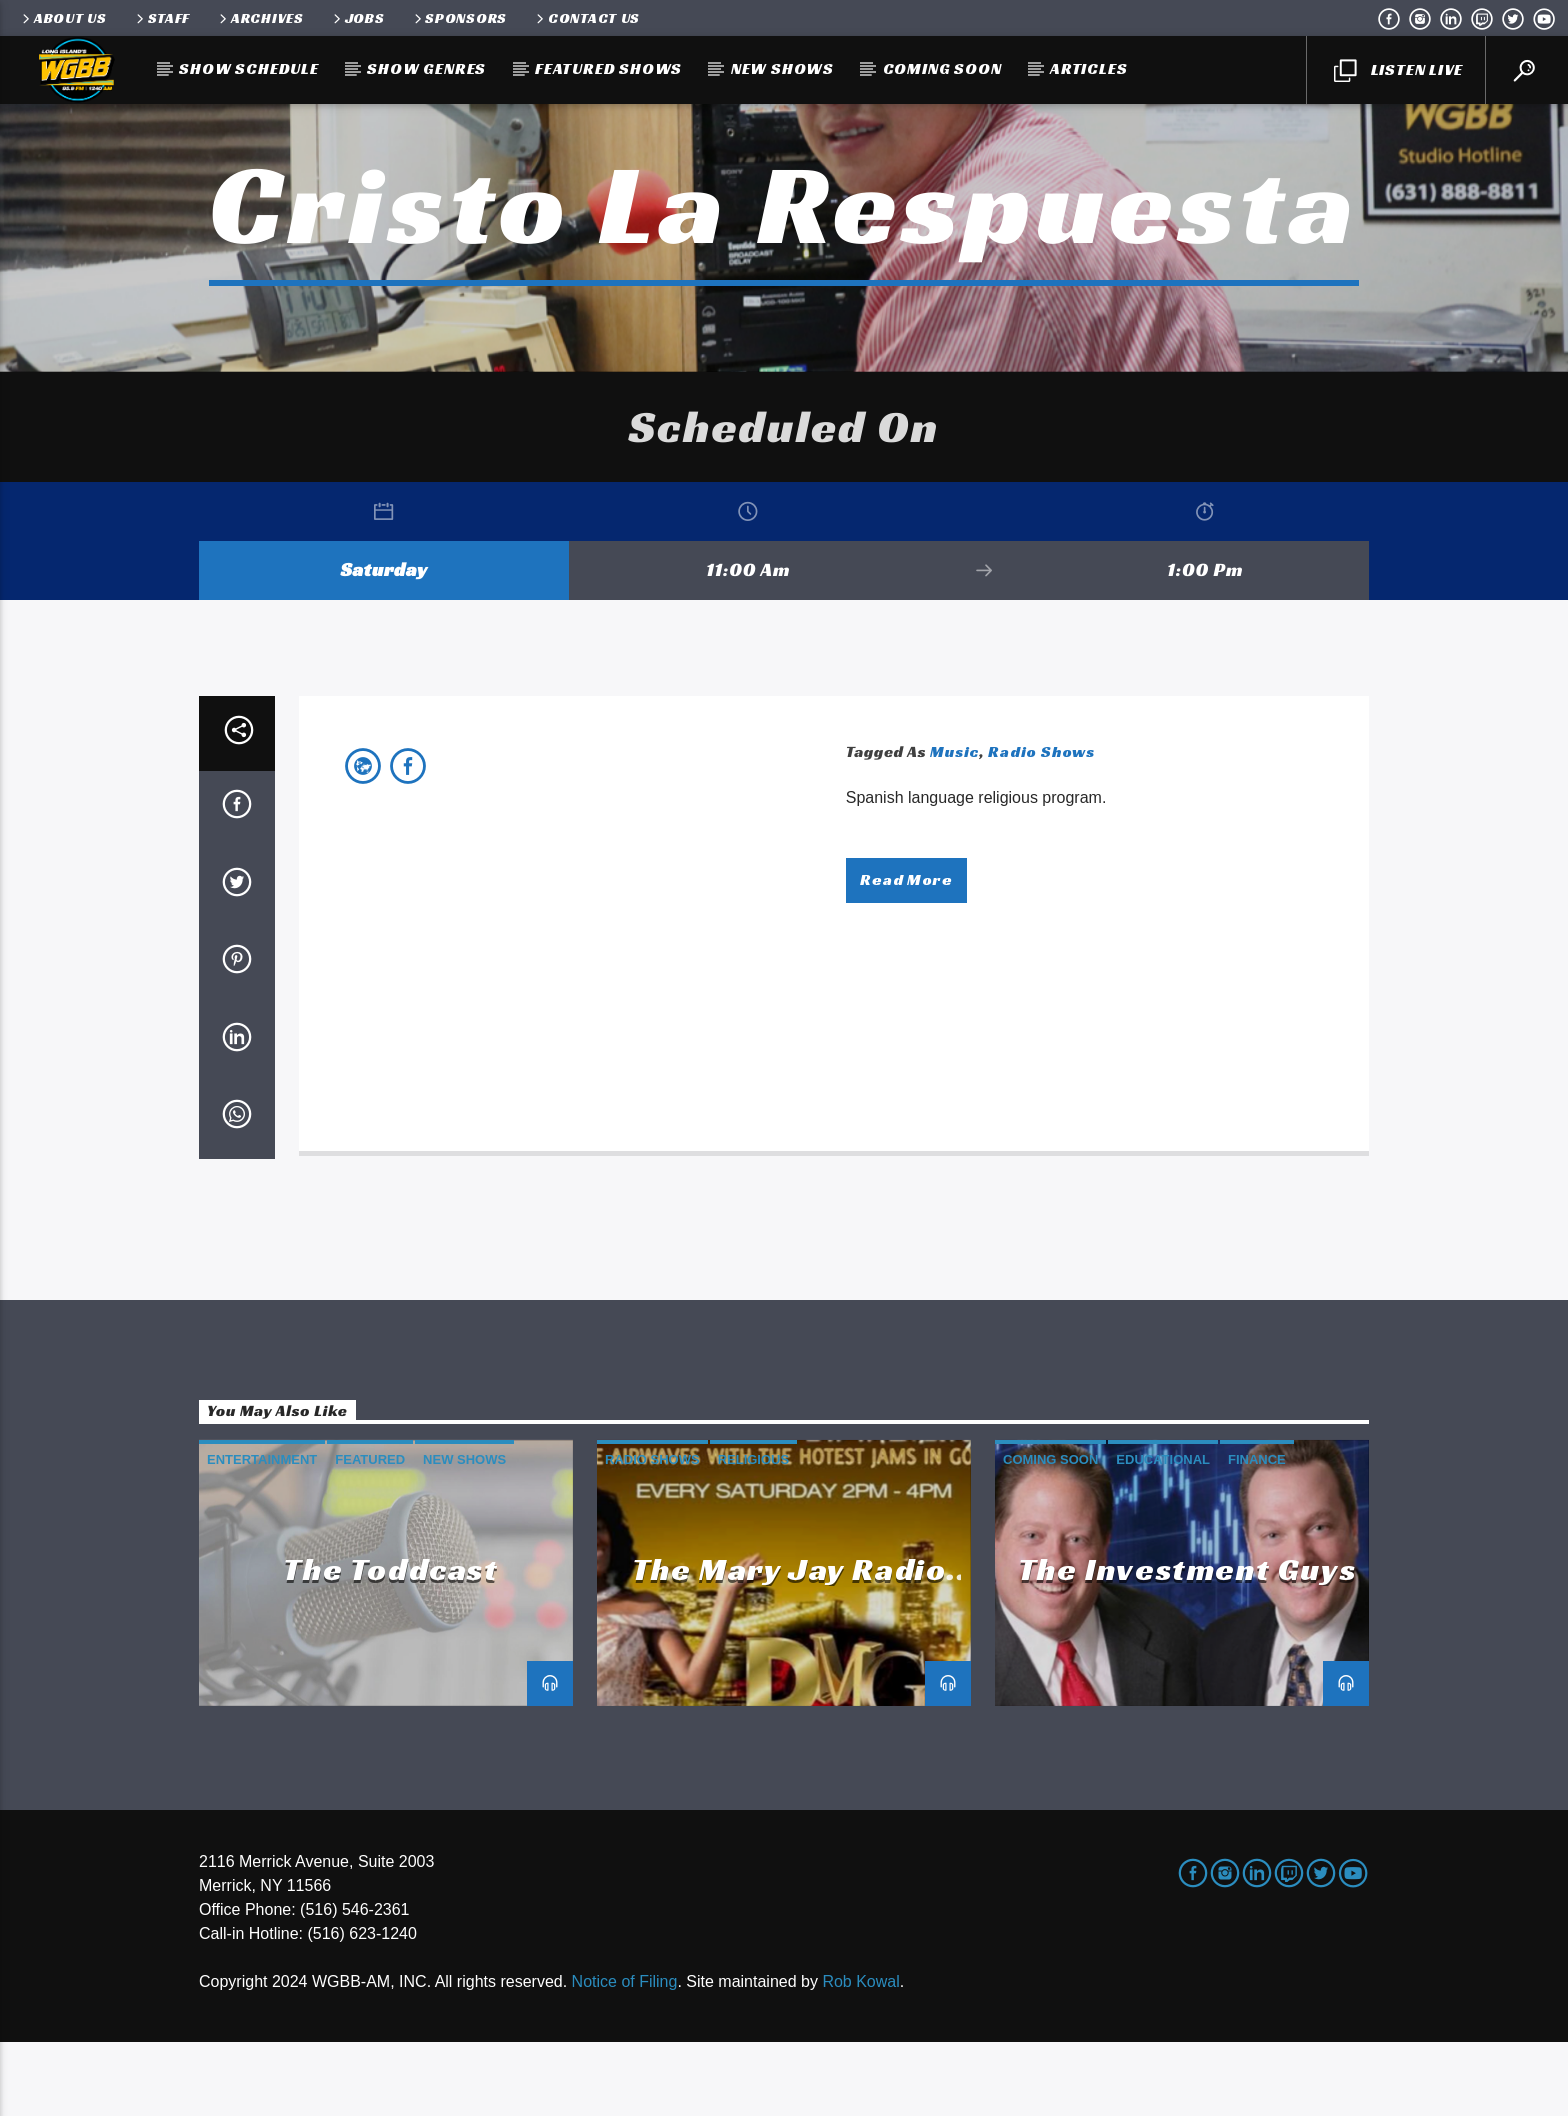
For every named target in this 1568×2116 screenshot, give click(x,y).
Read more (906, 953)
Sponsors (459, 18)
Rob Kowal (860, 2055)
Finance (1257, 1533)
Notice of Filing (625, 2055)
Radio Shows (1041, 825)
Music (954, 825)
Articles (1088, 68)
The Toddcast (390, 1642)
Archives (260, 18)
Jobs (357, 18)
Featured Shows (608, 68)
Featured (370, 1533)
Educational (1163, 1533)
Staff (161, 18)
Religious (754, 1533)
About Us (63, 18)
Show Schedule (248, 68)
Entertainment (262, 1533)
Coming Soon (942, 68)
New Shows (782, 68)
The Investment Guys (1187, 1642)
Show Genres (426, 68)
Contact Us (586, 18)
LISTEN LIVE (1398, 71)
